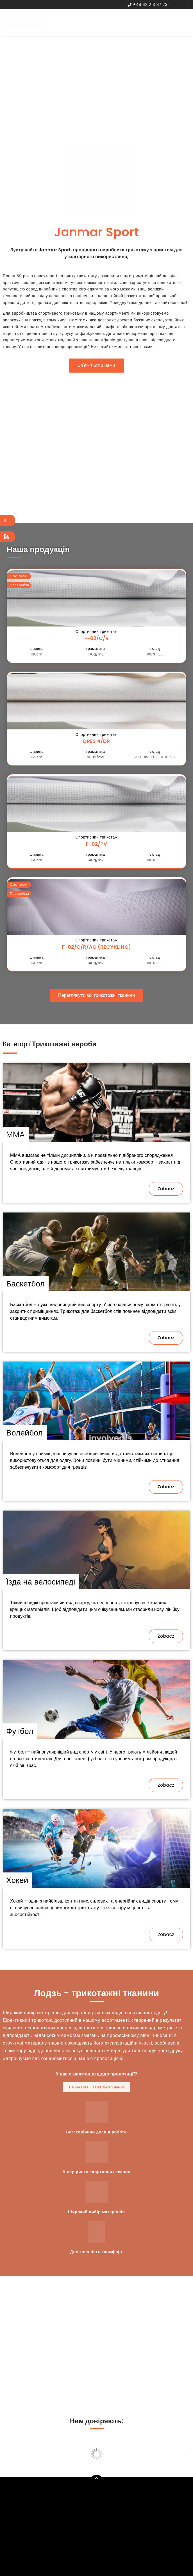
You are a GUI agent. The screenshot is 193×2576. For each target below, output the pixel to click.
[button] (96, 366)
